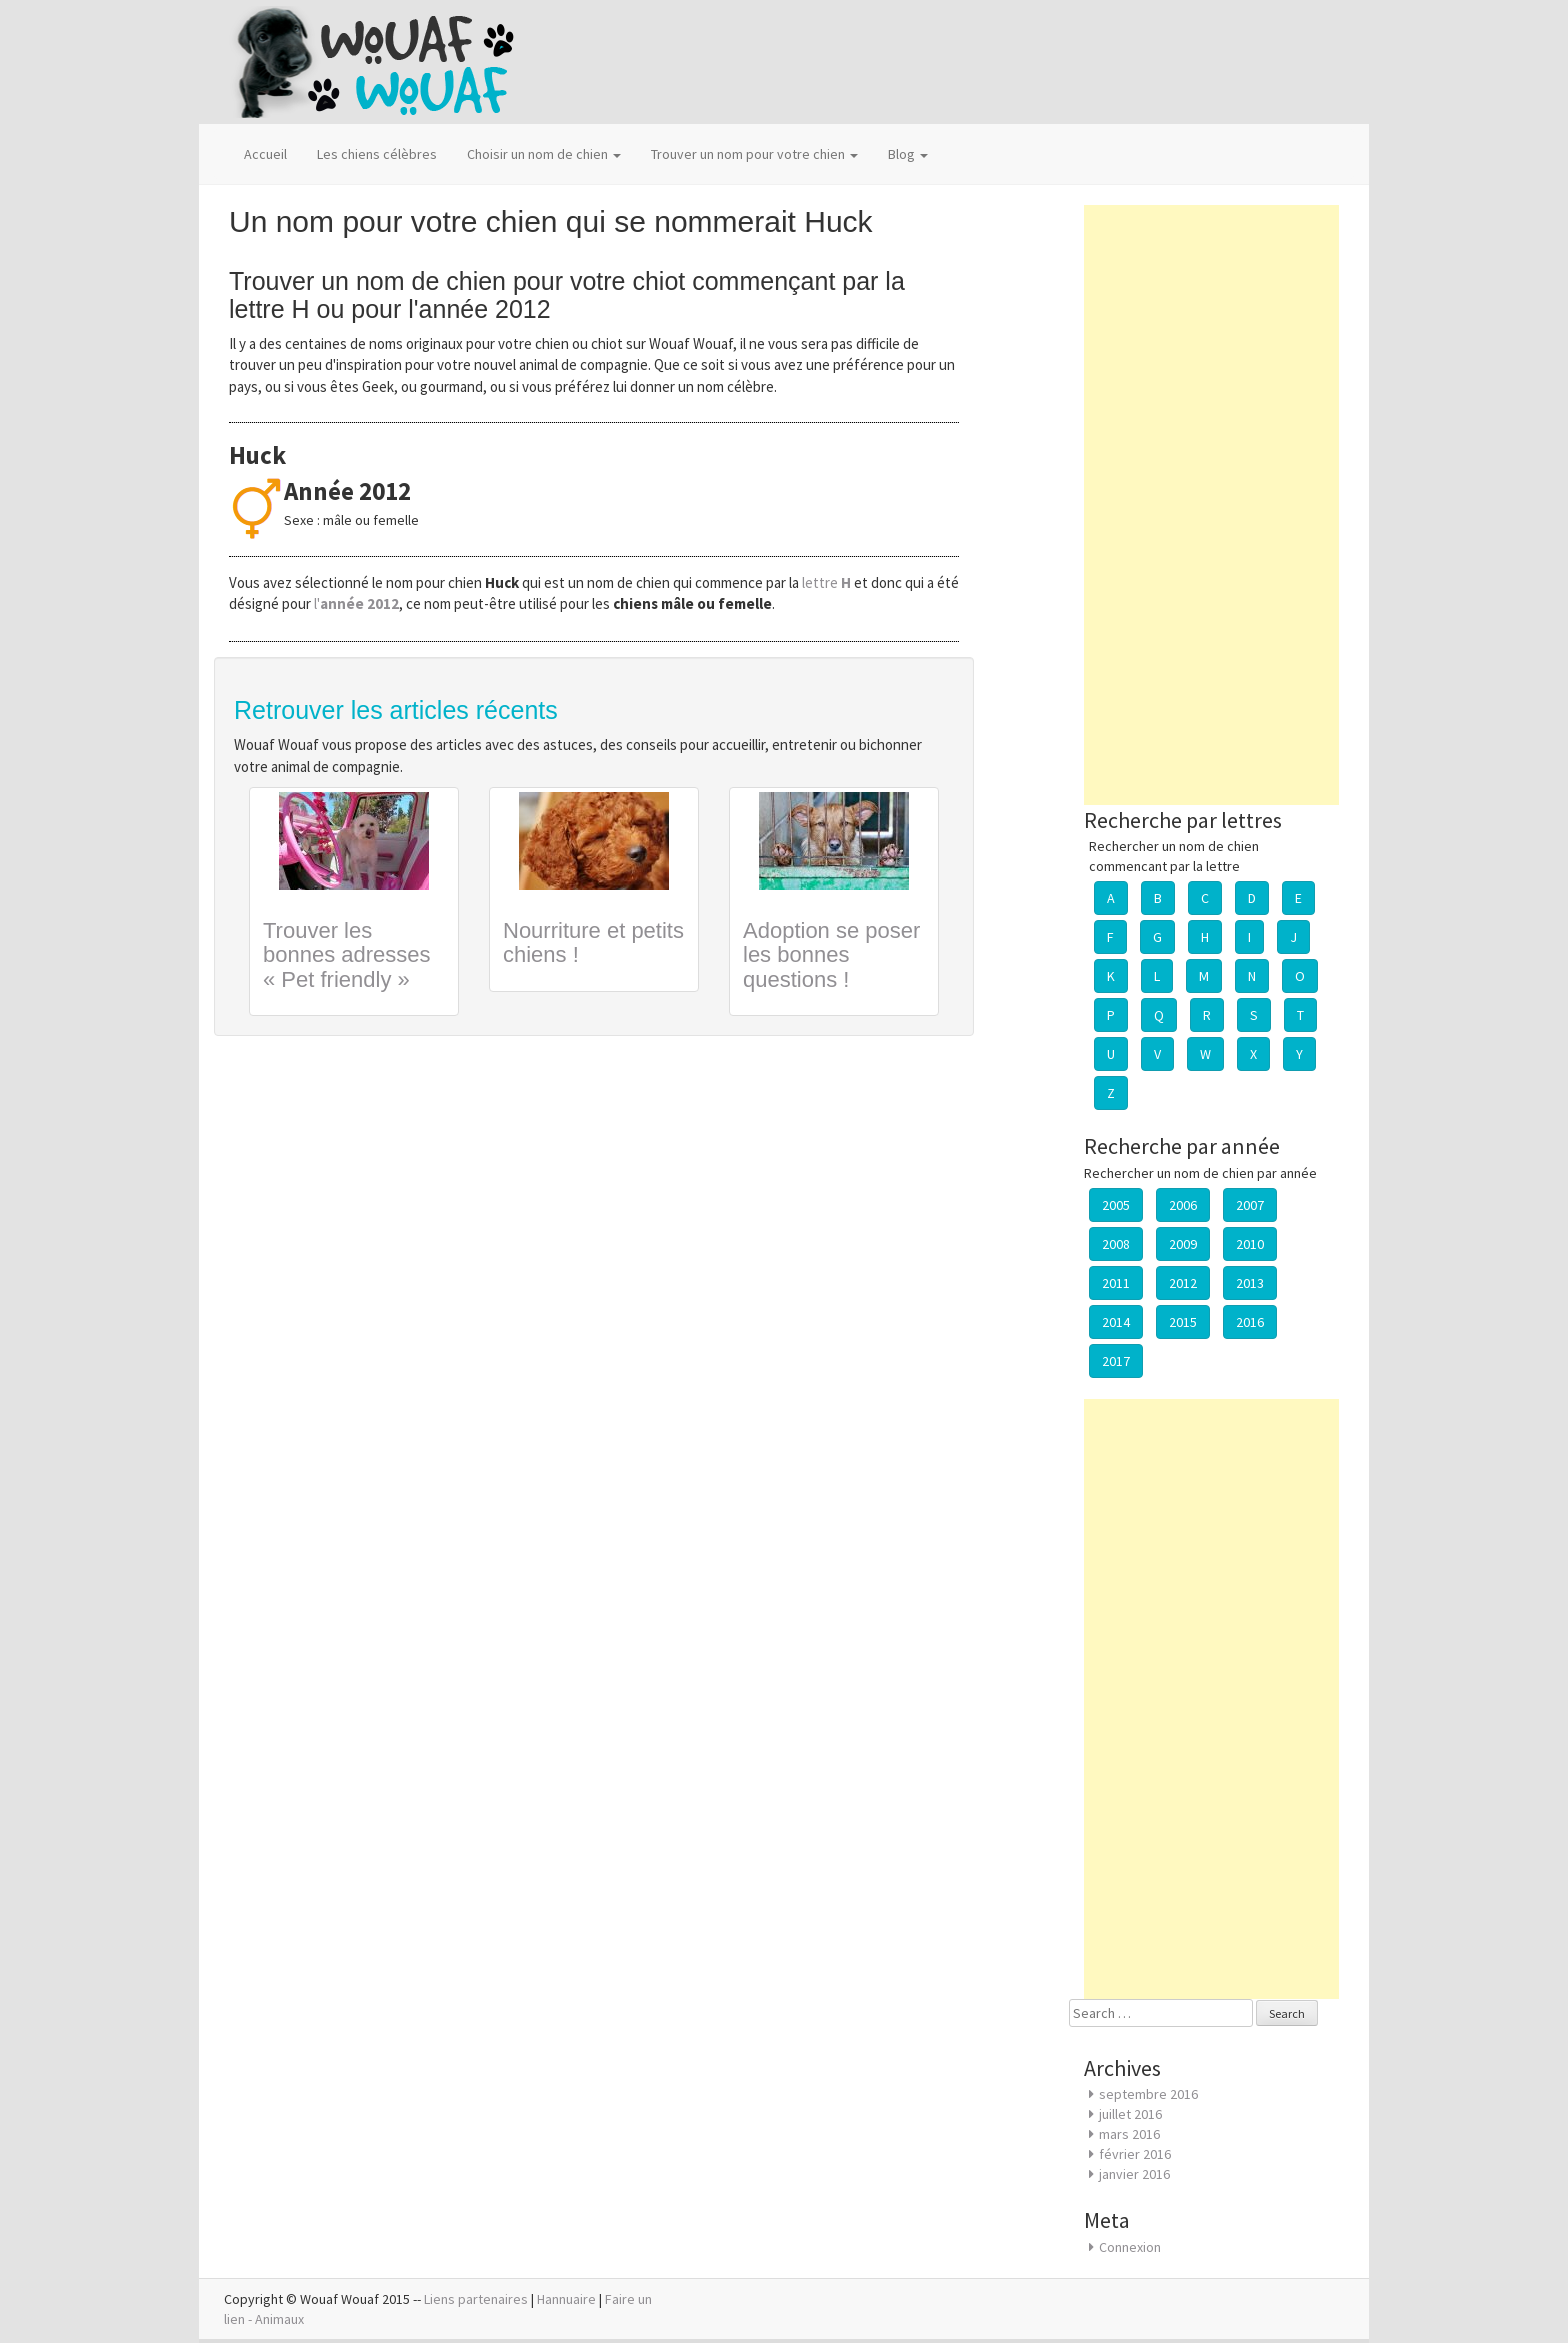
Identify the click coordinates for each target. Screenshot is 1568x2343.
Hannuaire (566, 2299)
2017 (1116, 1361)
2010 (1250, 1244)
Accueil (265, 154)
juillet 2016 (1130, 2114)
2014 (1116, 1322)
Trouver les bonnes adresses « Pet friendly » (347, 954)
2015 (1183, 1322)
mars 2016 (1129, 2134)
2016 (1250, 1322)
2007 (1250, 1205)
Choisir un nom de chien (544, 154)
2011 (1116, 1283)
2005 (1116, 1205)
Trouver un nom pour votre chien (754, 154)
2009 (1183, 1244)
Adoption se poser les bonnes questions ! (831, 954)
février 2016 (1135, 2154)
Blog (908, 154)
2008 (1116, 1244)
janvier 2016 (1134, 2174)
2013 (1250, 1283)
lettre (828, 582)
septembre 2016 (1148, 2094)
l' (356, 603)
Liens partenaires (476, 2299)
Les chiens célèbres (377, 154)
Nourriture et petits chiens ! (593, 942)
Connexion (1130, 2247)
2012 (1183, 1283)
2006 (1183, 1205)
